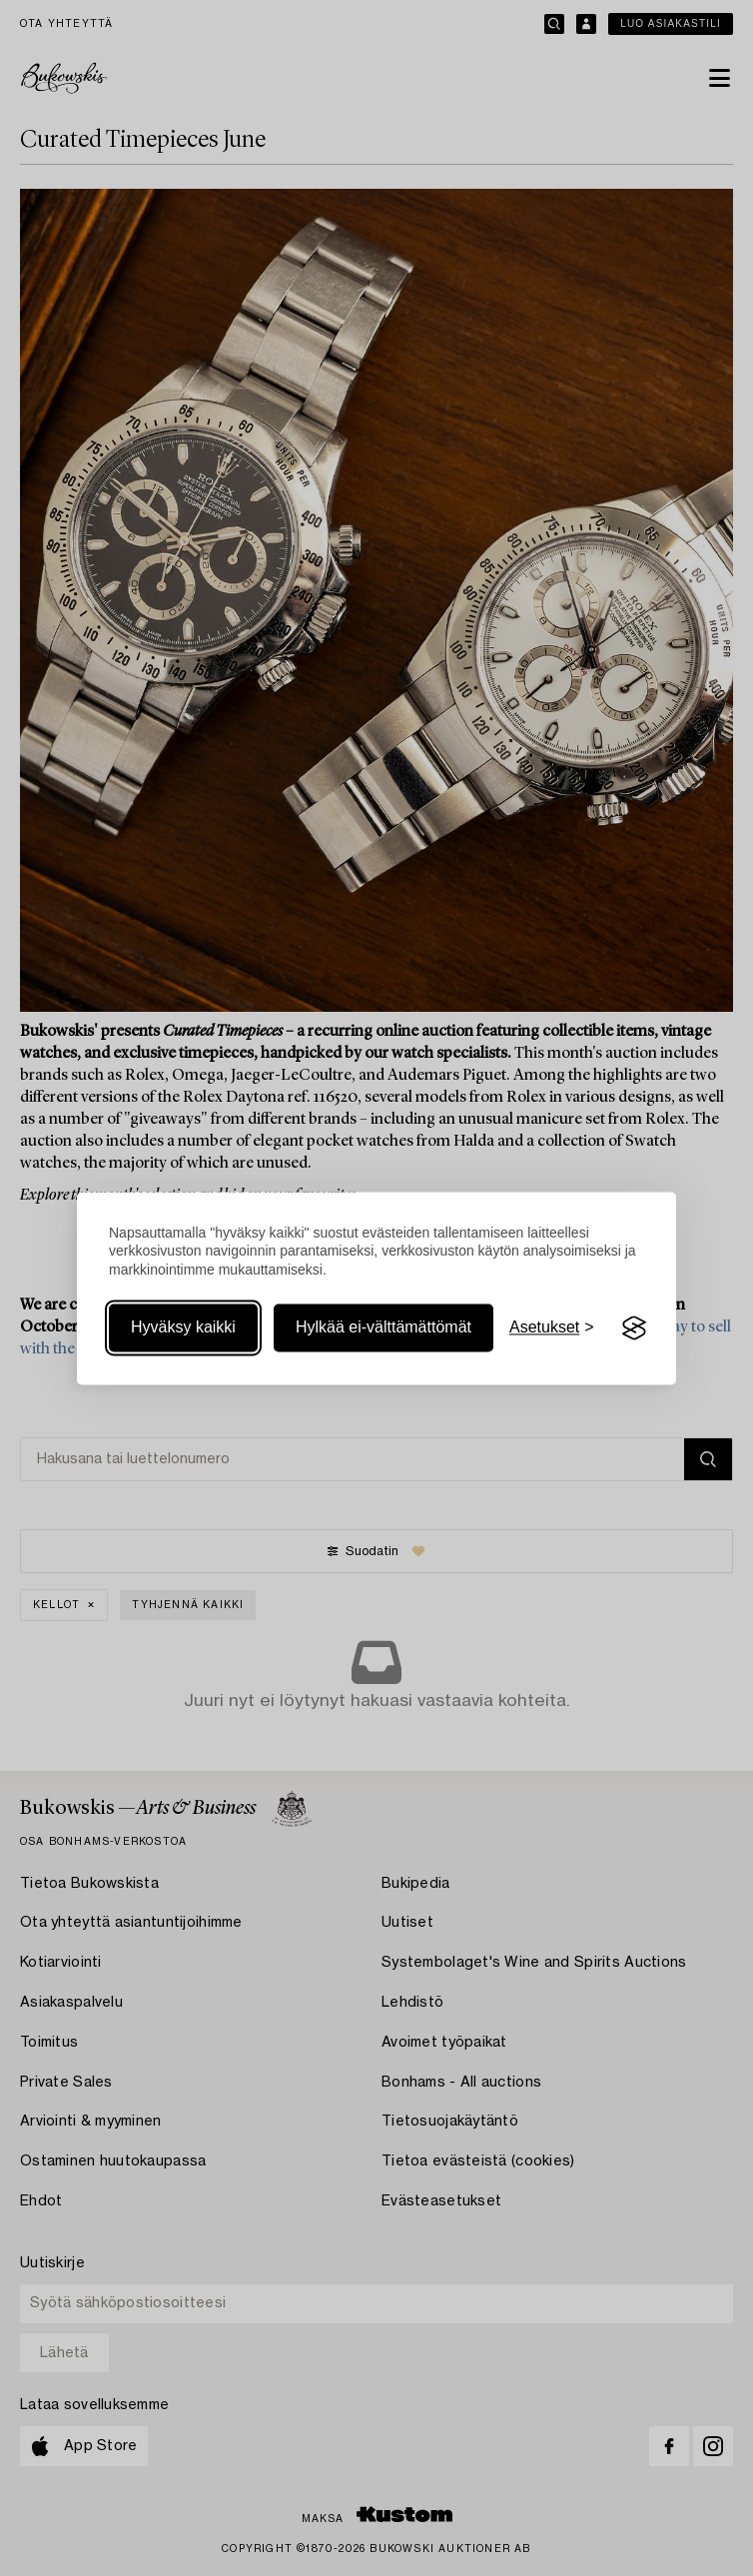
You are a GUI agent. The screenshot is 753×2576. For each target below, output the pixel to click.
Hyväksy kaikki (183, 1327)
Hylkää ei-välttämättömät (383, 1327)
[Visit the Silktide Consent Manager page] (634, 1328)
